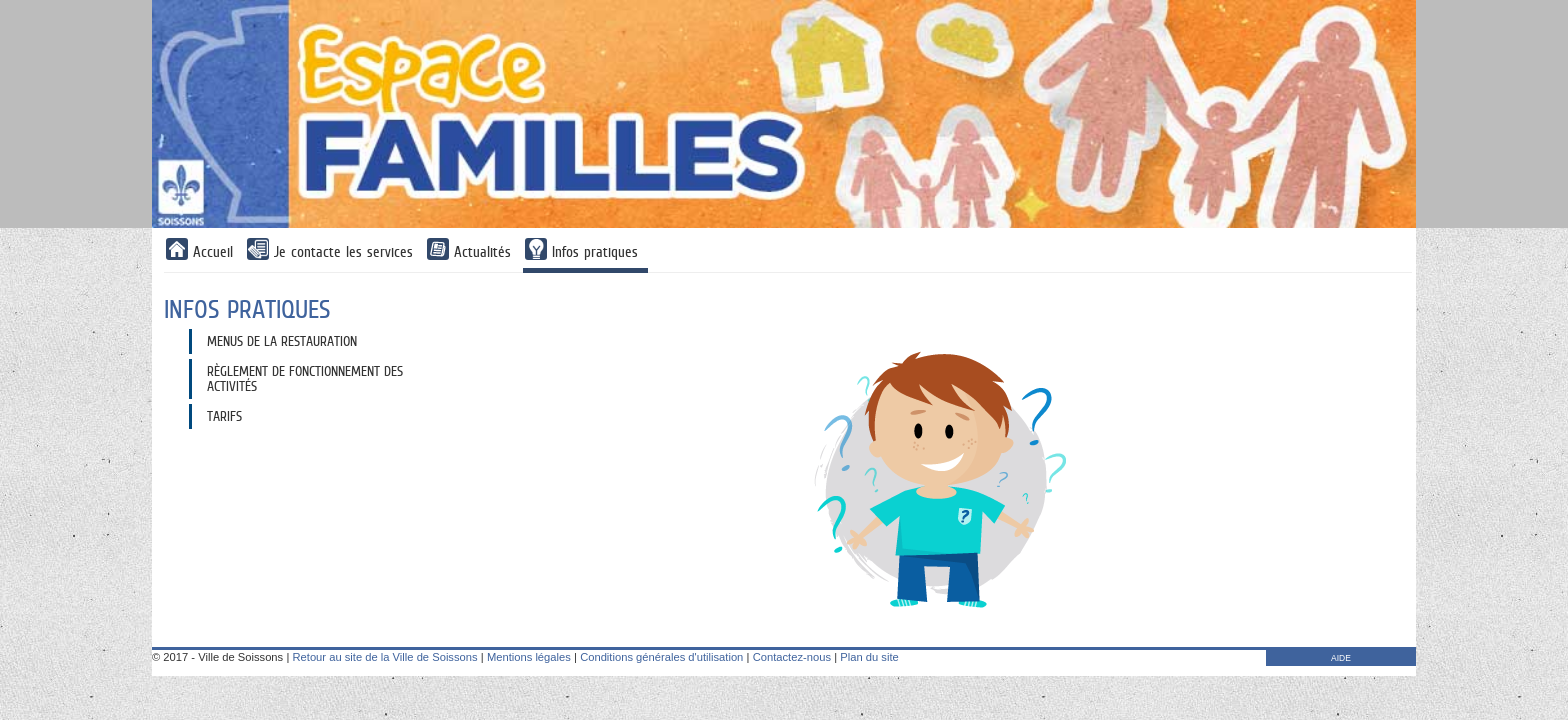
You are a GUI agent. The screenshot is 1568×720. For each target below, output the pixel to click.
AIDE (1341, 658)
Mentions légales (529, 657)
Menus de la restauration (282, 341)
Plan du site (869, 657)
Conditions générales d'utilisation (661, 657)
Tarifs (224, 416)
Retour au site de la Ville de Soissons (384, 657)
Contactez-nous (792, 657)
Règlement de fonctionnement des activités (305, 378)
